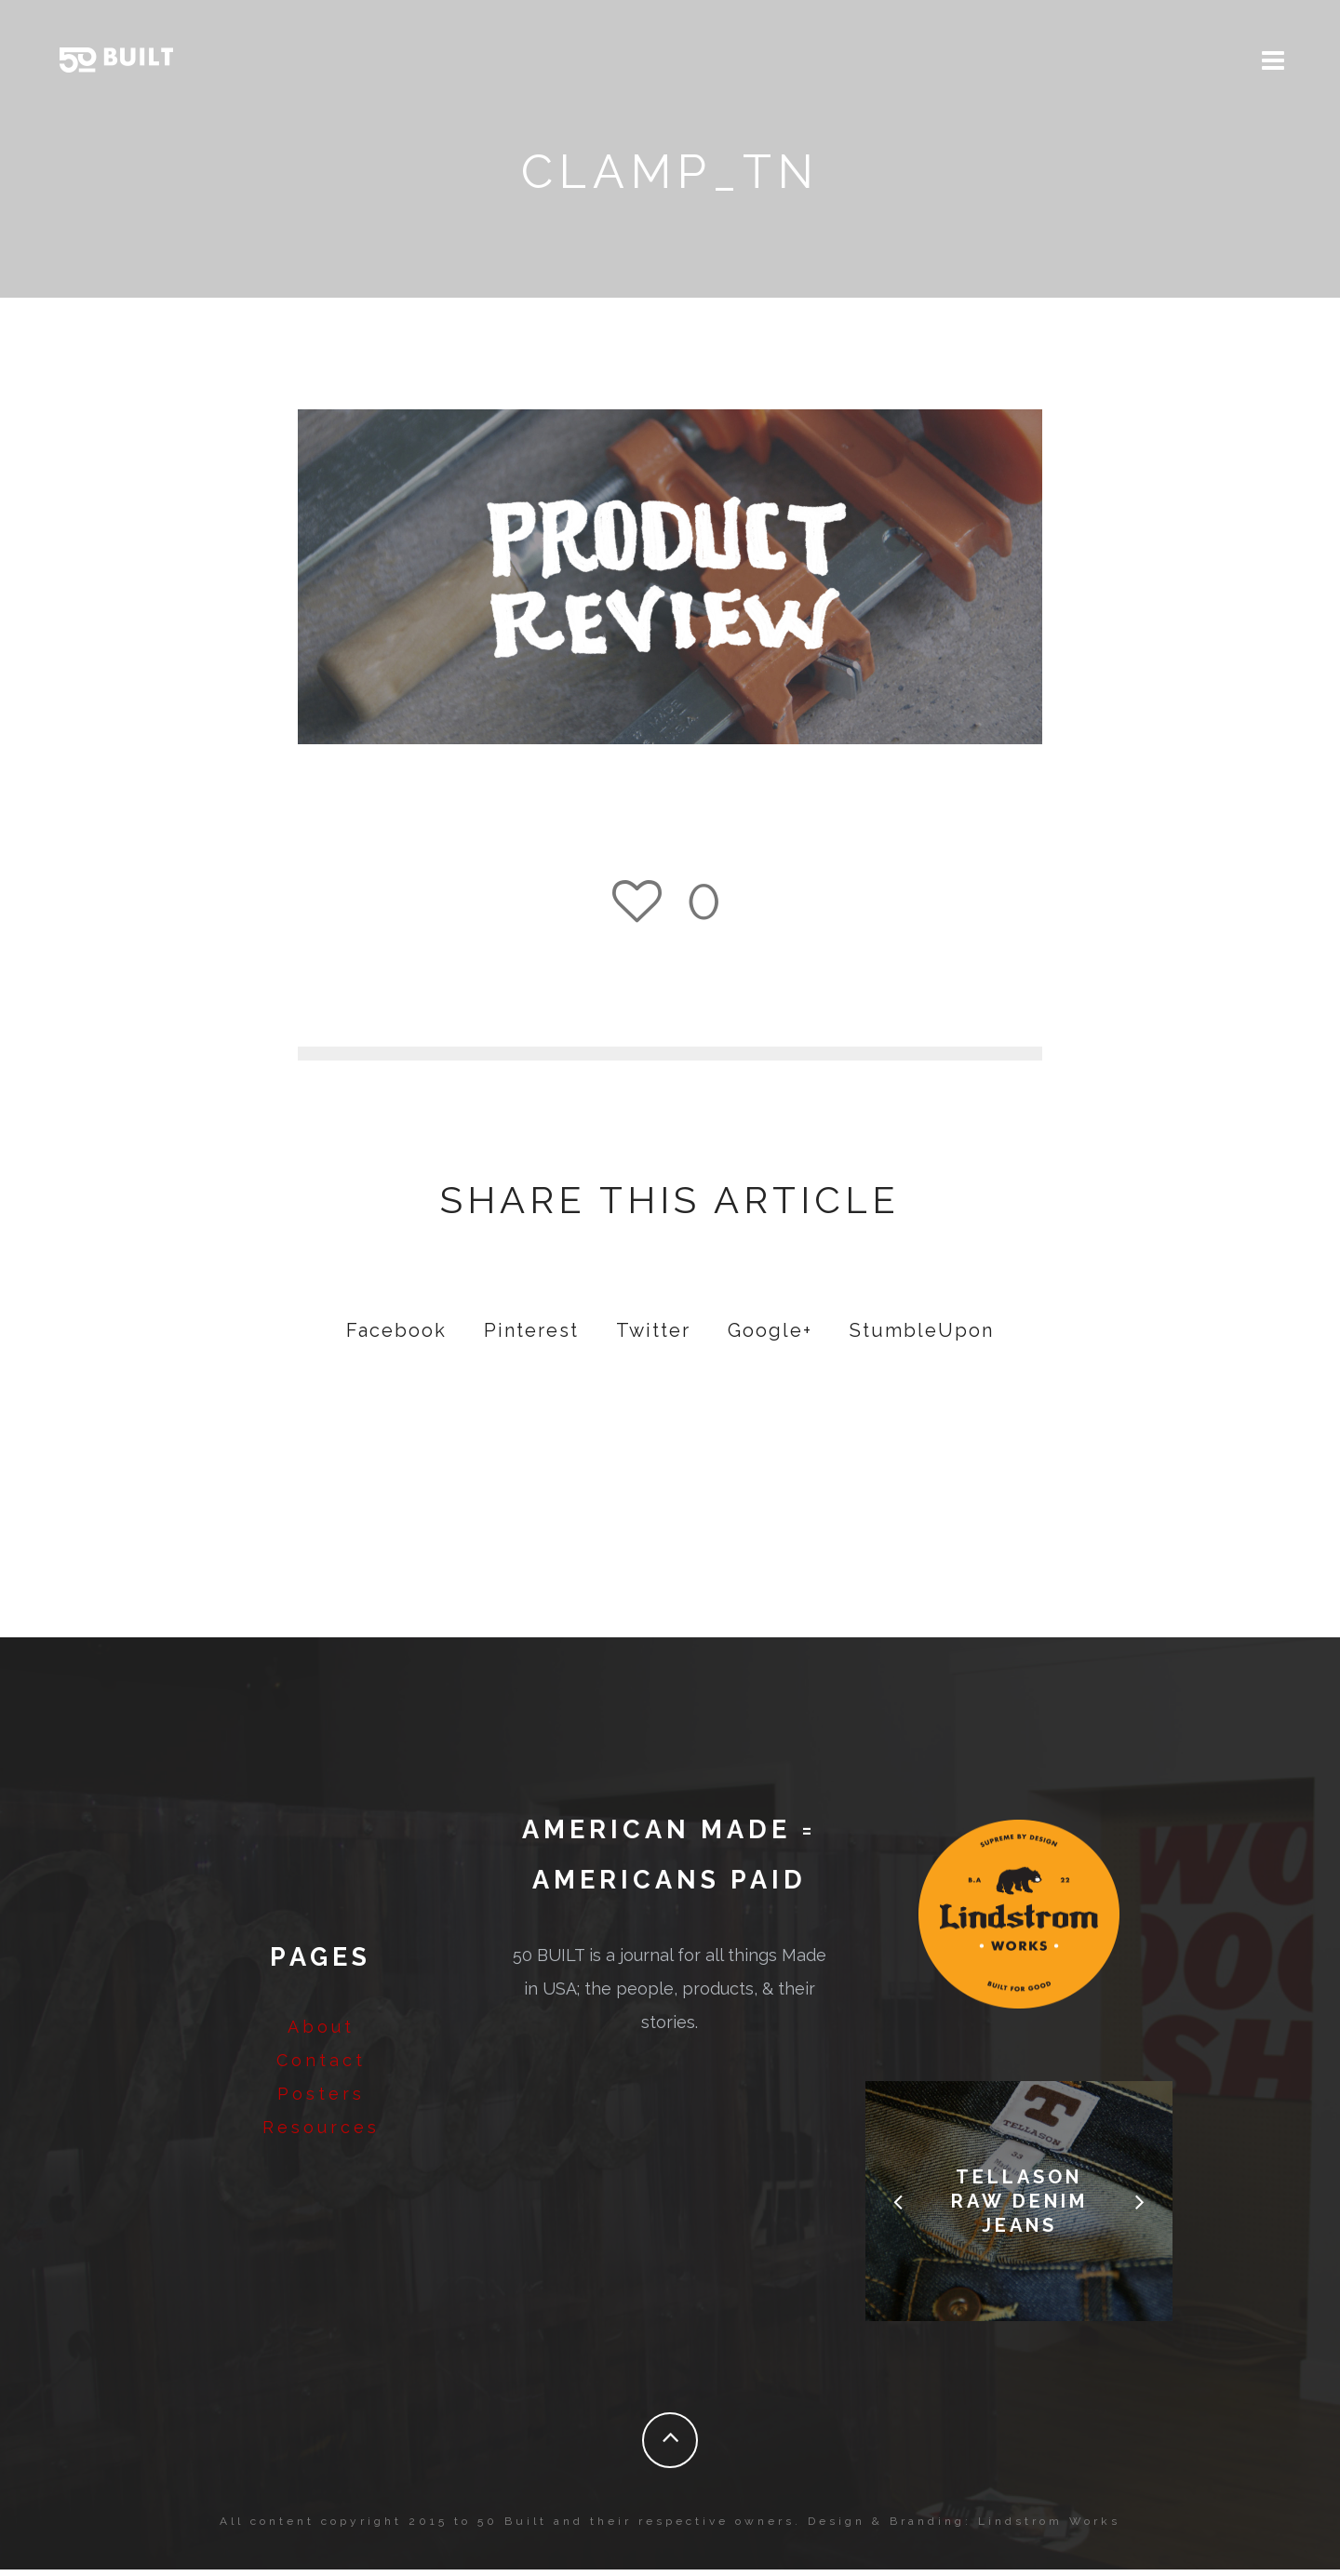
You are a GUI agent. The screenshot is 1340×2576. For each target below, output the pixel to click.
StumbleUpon (922, 1337)
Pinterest (531, 1337)
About (321, 2033)
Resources (321, 2133)
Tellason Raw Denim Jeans (1019, 2207)
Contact (321, 2066)
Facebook (396, 1337)
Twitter (653, 1337)
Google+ (770, 1337)
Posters (321, 2100)
